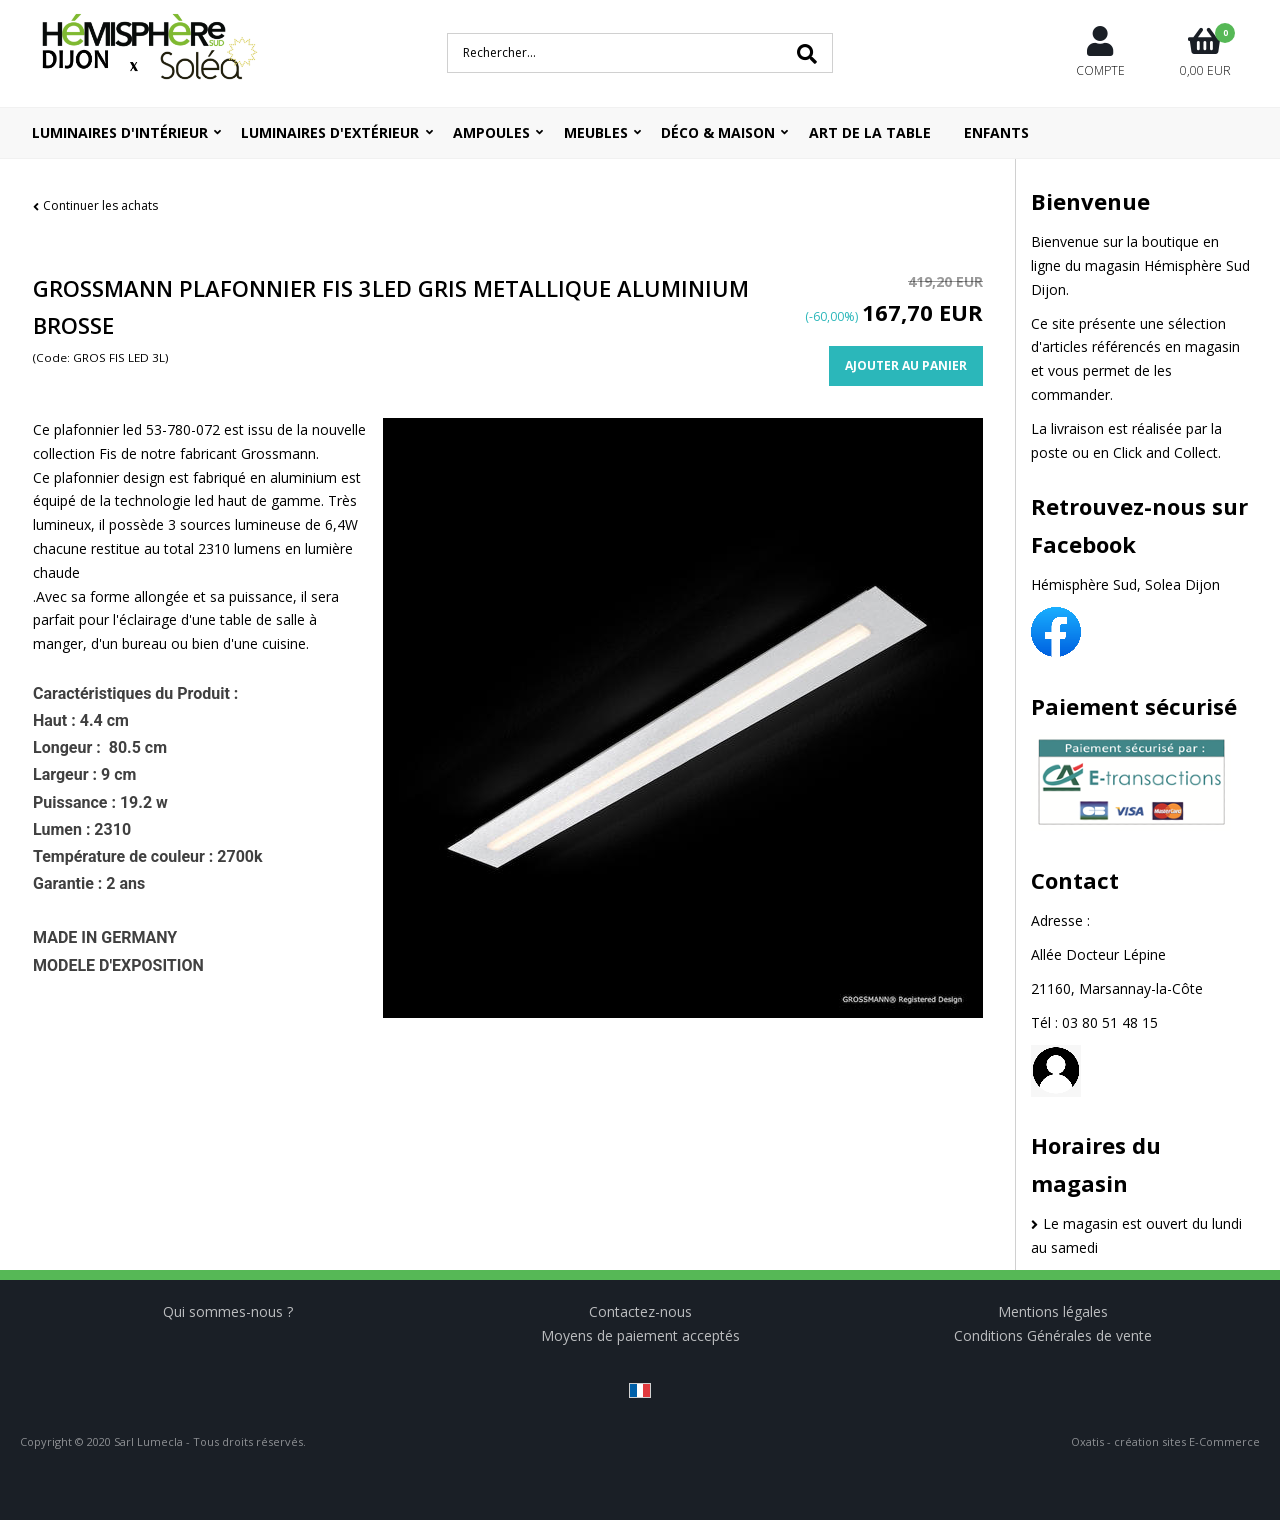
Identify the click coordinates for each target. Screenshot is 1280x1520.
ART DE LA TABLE (870, 132)
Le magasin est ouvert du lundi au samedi (1136, 1235)
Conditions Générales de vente (1053, 1335)
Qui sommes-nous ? (228, 1311)
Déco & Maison (718, 132)
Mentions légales (1053, 1311)
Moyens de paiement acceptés (640, 1335)
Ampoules (491, 132)
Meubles (596, 132)
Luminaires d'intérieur (120, 132)
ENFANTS (996, 132)
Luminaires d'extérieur (330, 132)
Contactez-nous (640, 1311)
